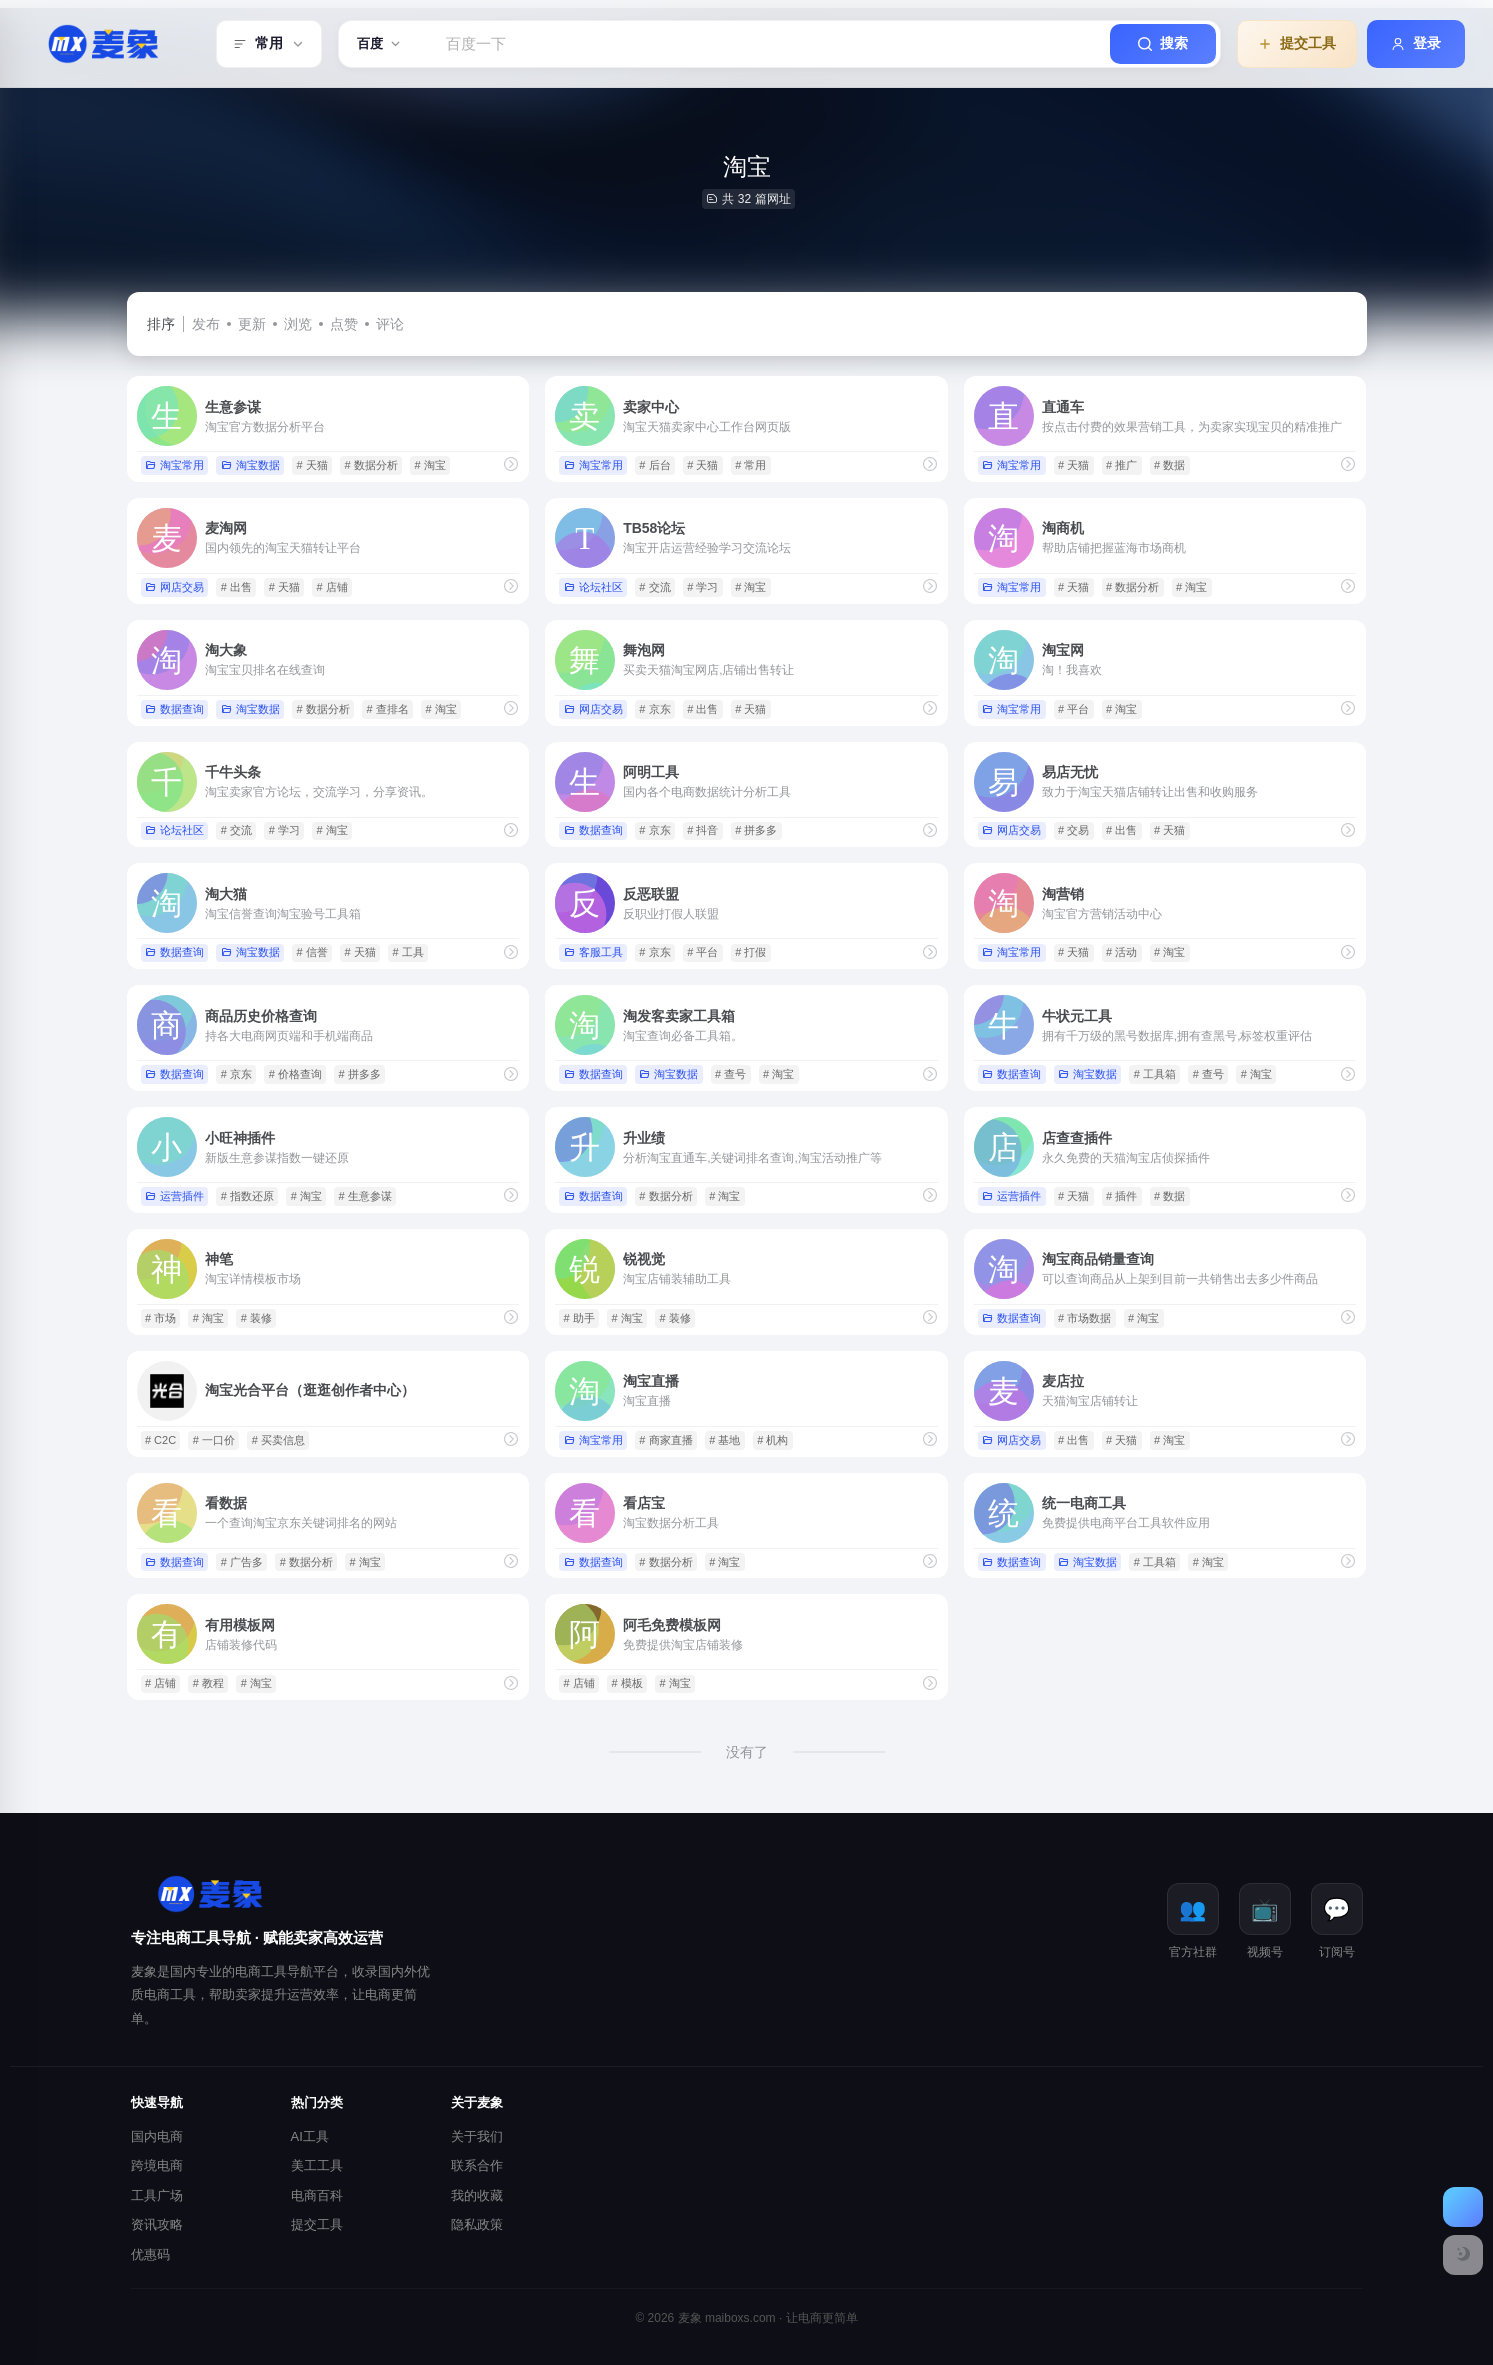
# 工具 (407, 952)
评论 (390, 324)
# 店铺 (332, 587)
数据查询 (174, 709)
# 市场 (160, 1318)
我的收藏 (477, 2195)
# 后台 (654, 465)
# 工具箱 (1155, 1074)
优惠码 (150, 2254)
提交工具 (317, 2224)
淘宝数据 (250, 465)
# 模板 (627, 1683)
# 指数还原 (247, 1196)
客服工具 (593, 952)
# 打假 (750, 952)
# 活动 (1121, 952)
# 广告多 (242, 1562)
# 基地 (724, 1440)
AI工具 (310, 2136)
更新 (252, 324)
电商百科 (317, 2195)
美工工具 (317, 2165)
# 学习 (702, 587)
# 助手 (579, 1318)
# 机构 (772, 1440)
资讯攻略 (157, 2224)
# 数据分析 (370, 465)
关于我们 (477, 2136)
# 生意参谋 (365, 1196)
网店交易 (174, 587)
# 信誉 (311, 952)
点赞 (344, 324)
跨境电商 (157, 2165)
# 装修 (256, 1318)
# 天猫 (311, 465)
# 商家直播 (665, 1440)
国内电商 (157, 2136)
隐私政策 (477, 2224)
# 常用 (750, 465)
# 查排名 (387, 709)
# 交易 (1073, 830)
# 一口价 (214, 1440)
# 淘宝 (429, 465)
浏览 (298, 324)
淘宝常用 (174, 465)
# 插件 (1121, 1196)
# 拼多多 (756, 830)
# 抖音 (702, 830)
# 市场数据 (1084, 1318)
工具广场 (157, 2195)
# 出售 (236, 587)
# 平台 (1073, 709)
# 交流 (654, 587)
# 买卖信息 (278, 1440)
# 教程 (208, 1683)
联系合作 (477, 2165)
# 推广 (1121, 465)
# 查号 (730, 1074)
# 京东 (654, 709)
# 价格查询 (295, 1074)
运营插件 (174, 1196)
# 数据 (1169, 465)
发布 (206, 324)
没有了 (747, 1752)
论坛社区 (593, 587)
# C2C (160, 1440)
